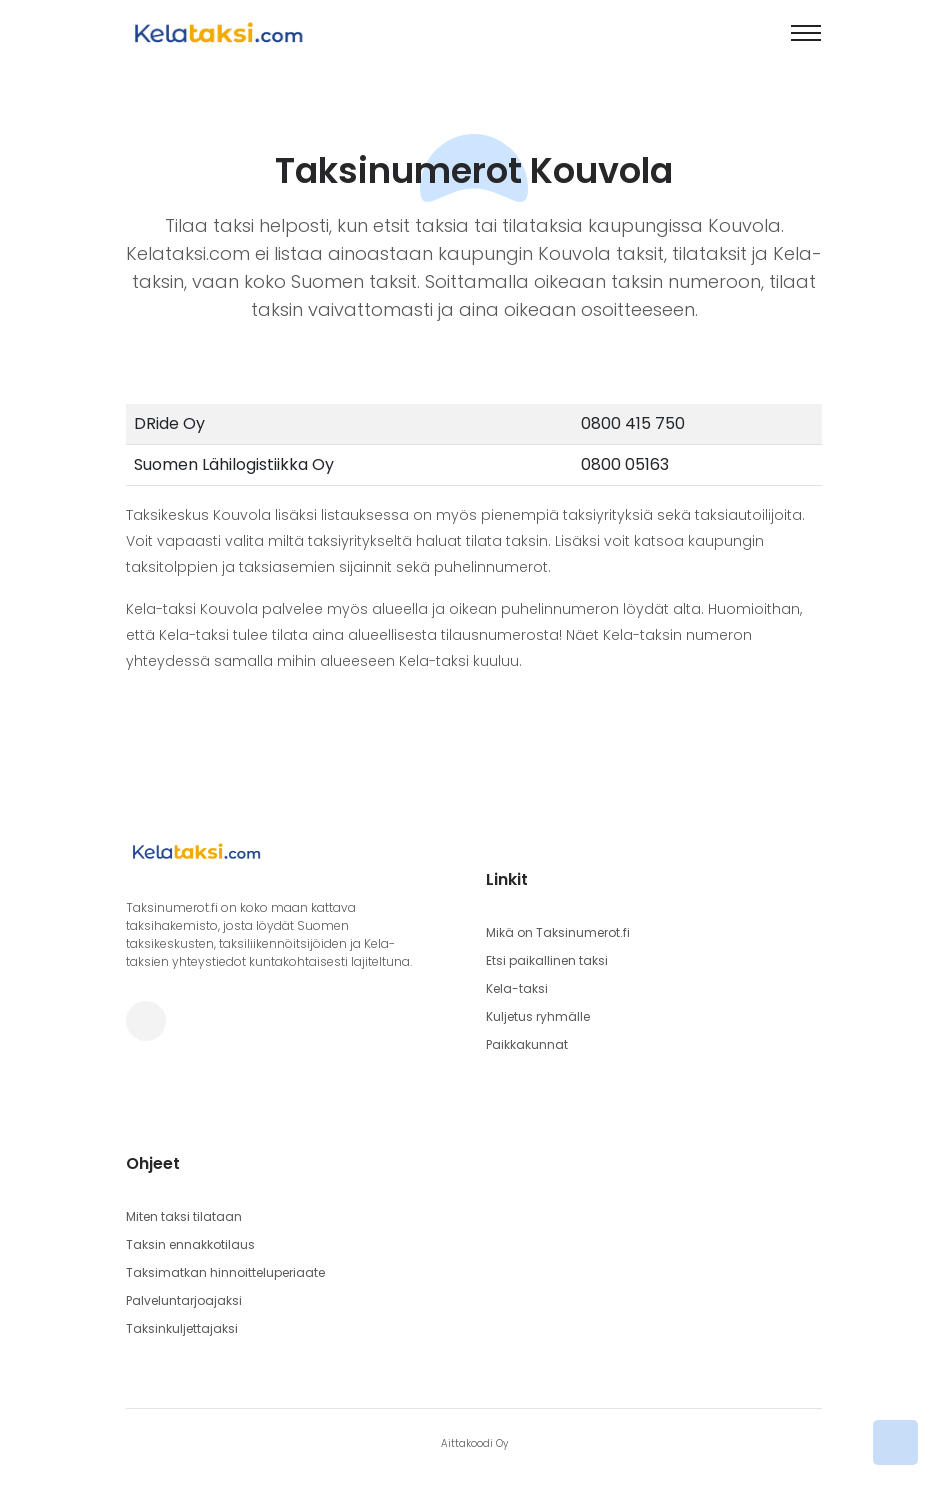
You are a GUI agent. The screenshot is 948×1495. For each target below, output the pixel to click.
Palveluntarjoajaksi (184, 1300)
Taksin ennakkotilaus (190, 1244)
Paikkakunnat (527, 1044)
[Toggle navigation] (806, 33)
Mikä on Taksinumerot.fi (558, 932)
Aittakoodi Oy (474, 1443)
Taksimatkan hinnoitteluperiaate (225, 1272)
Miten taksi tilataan (184, 1216)
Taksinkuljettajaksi (182, 1328)
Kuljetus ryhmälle (538, 1016)
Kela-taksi (517, 988)
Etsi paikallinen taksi (547, 960)
